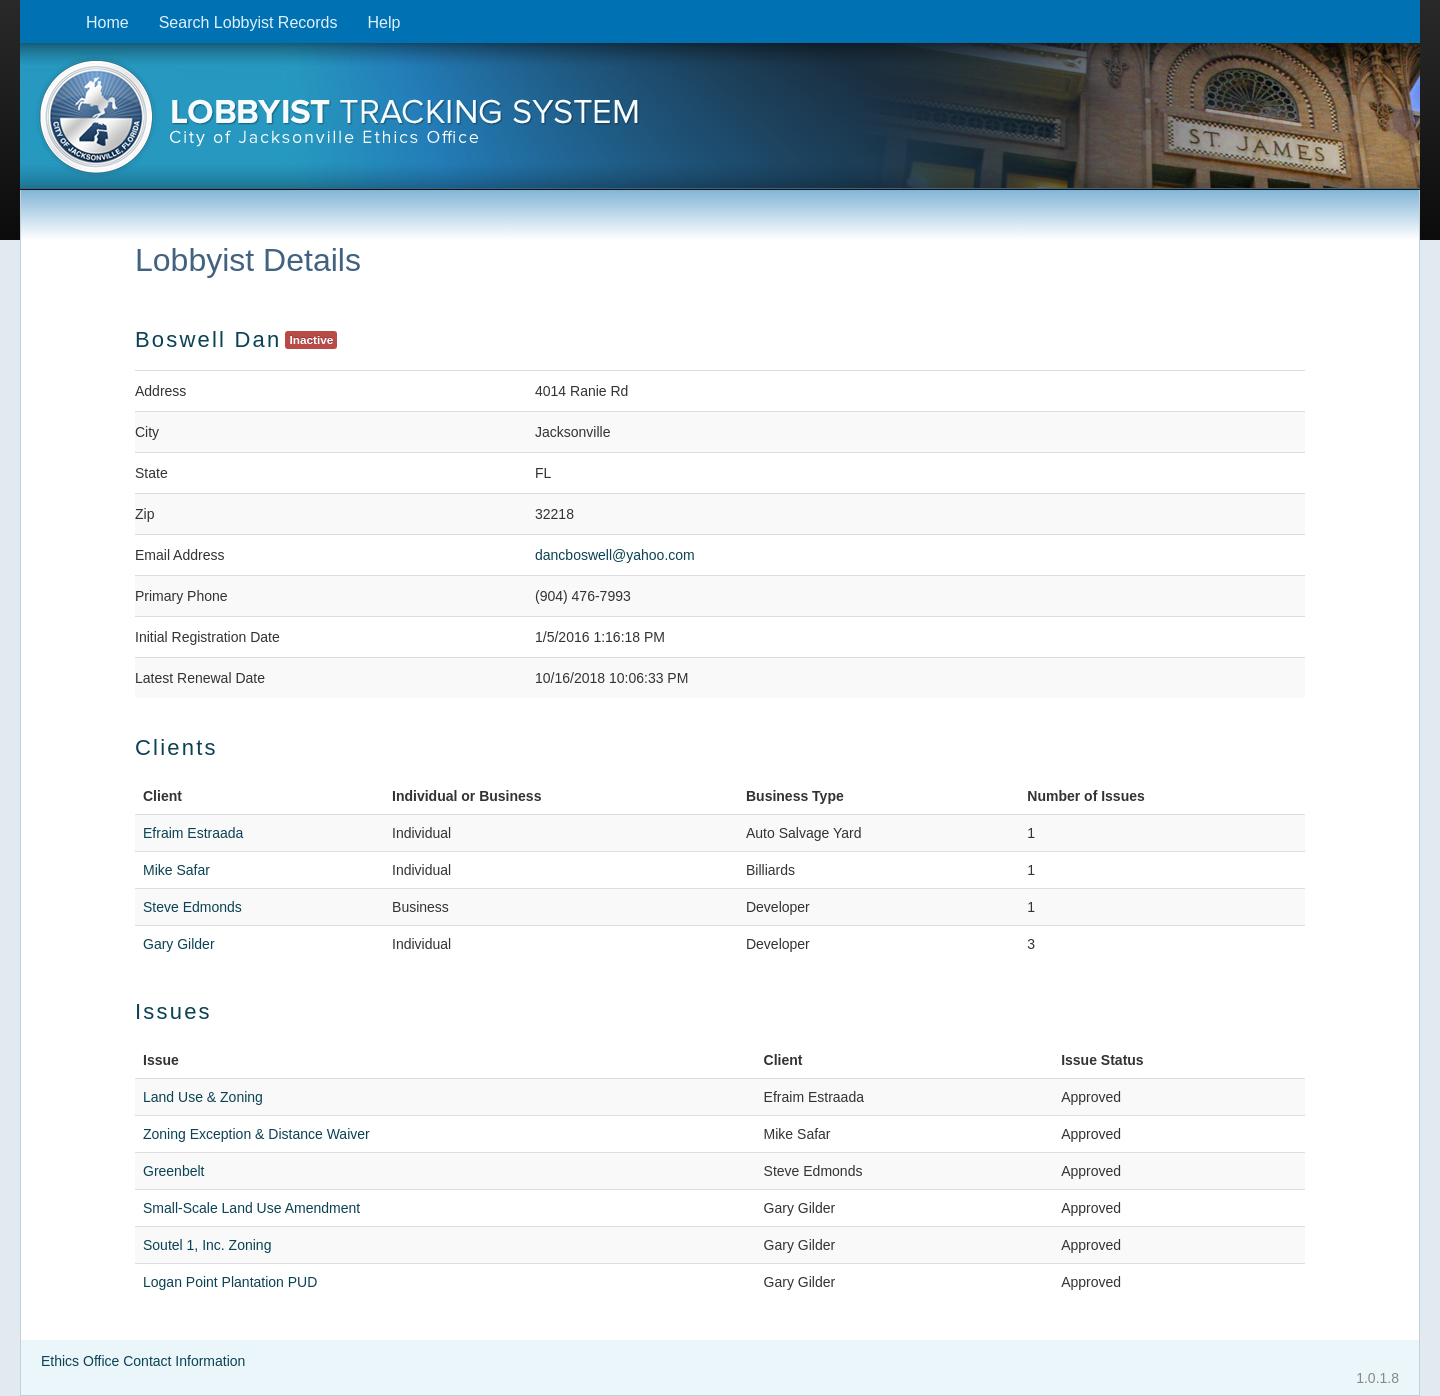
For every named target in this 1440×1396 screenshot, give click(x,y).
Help (383, 22)
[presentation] (720, 123)
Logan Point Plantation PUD (230, 1282)
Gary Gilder (179, 944)
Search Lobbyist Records (248, 22)
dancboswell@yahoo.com (615, 555)
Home (107, 22)
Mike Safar (176, 870)
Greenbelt (173, 1171)
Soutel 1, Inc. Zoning (207, 1245)
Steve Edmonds (192, 907)
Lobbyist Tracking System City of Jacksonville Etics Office (720, 123)
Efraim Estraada (193, 833)
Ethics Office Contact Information (143, 1361)
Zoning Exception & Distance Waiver (256, 1134)
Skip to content (35, 10)
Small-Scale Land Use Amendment (251, 1208)
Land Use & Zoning (203, 1097)
